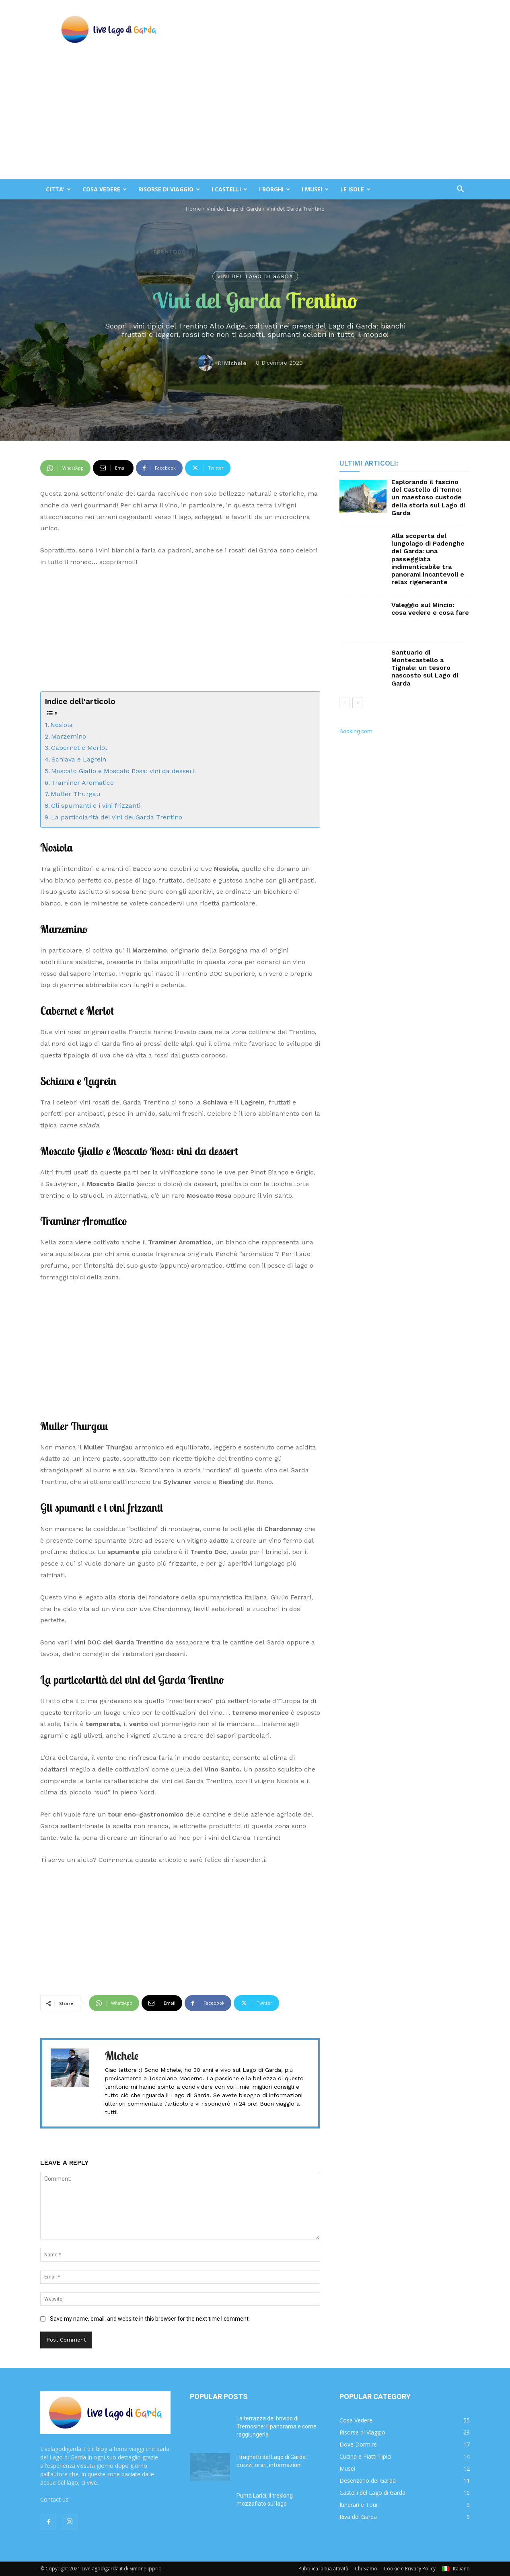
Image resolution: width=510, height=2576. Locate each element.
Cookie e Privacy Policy (410, 2568)
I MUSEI (315, 189)
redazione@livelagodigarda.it (108, 2499)
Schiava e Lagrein (78, 759)
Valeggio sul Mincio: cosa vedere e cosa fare (430, 608)
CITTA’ (58, 189)
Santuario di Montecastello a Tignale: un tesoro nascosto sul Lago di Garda (424, 668)
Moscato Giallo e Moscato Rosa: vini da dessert (123, 771)
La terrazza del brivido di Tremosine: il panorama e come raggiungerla (276, 2426)
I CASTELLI (229, 189)
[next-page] (357, 703)
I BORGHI (274, 189)
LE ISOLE (355, 189)
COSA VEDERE (104, 189)
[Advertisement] (255, 119)
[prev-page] (344, 703)
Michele (235, 362)
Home (193, 209)
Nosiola (61, 725)
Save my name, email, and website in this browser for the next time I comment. (150, 2318)
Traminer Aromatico (82, 782)
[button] (460, 190)
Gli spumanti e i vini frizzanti (96, 805)
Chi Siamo (366, 2568)
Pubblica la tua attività (323, 2568)
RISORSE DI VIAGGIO (169, 189)
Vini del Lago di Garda (255, 276)
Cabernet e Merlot (79, 747)
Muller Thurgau (76, 794)
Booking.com (355, 731)
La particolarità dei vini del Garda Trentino (116, 817)
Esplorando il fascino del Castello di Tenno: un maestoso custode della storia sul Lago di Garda (428, 497)
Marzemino (68, 736)
